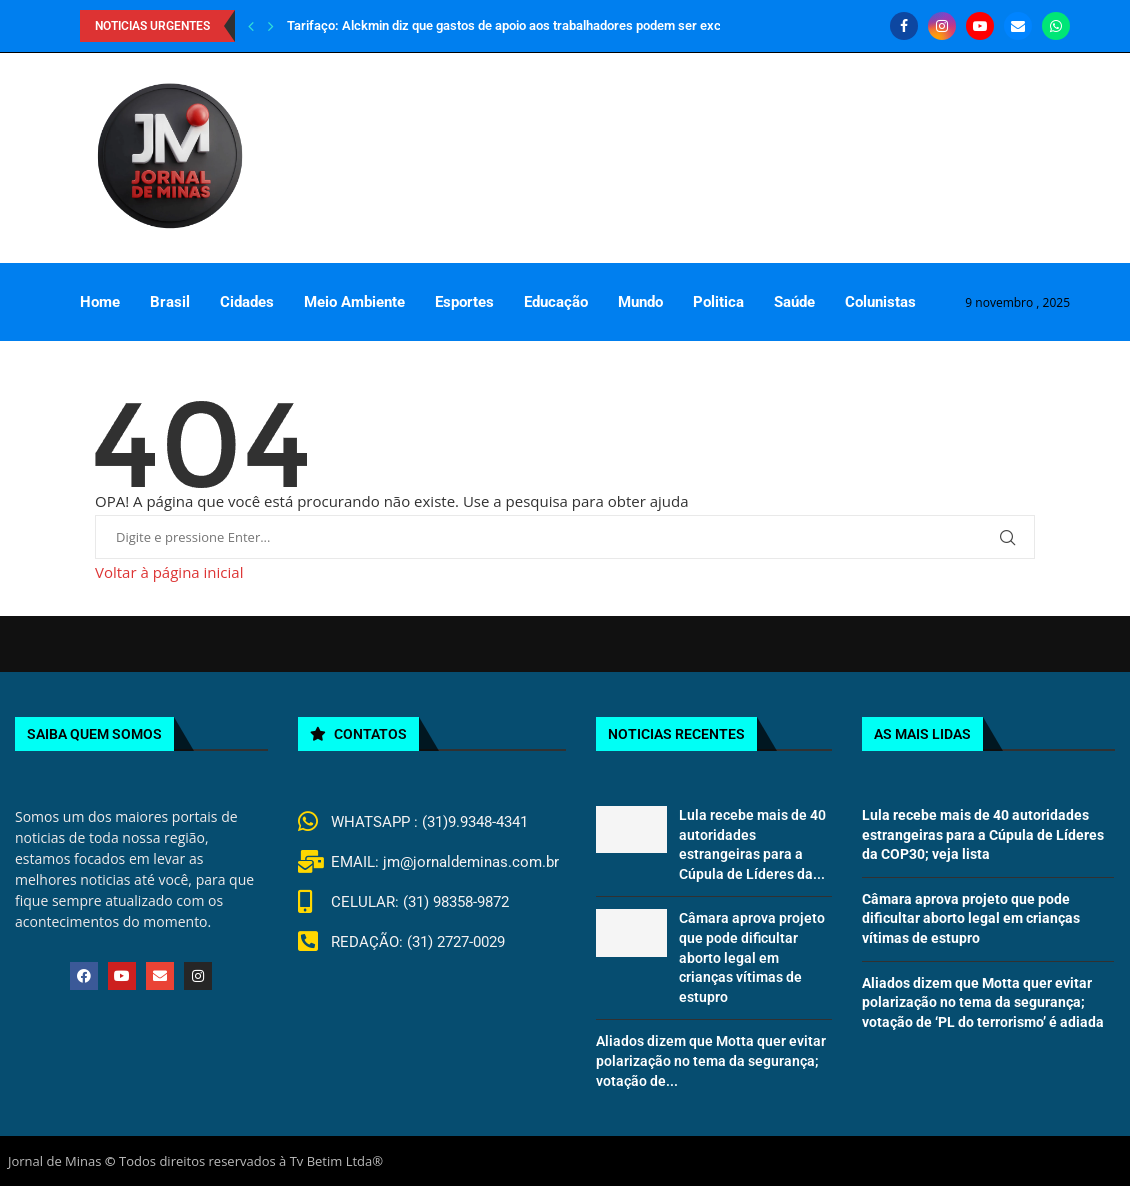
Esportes (464, 302)
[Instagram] (942, 26)
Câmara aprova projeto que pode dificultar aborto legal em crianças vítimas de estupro (752, 957)
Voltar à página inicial (169, 572)
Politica (718, 302)
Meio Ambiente (354, 302)
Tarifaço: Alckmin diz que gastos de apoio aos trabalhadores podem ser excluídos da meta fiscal (563, 25)
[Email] (1018, 26)
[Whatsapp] (1056, 26)
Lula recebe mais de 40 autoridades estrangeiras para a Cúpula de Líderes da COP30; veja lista (983, 834)
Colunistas (880, 302)
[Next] (271, 26)
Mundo (640, 302)
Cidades (247, 302)
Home (100, 302)
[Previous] (251, 26)
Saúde (794, 302)
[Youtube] (980, 26)
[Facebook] (904, 26)
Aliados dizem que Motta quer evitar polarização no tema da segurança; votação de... (711, 1060)
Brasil (170, 302)
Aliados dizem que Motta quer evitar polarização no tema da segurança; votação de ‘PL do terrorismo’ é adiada (983, 1002)
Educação (556, 302)
